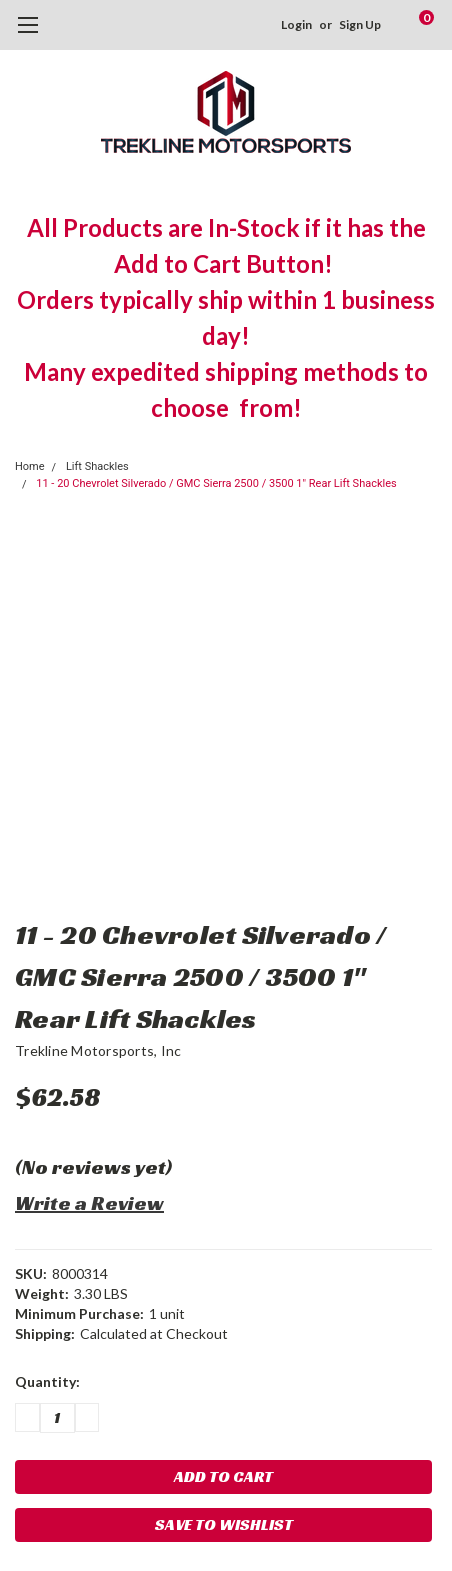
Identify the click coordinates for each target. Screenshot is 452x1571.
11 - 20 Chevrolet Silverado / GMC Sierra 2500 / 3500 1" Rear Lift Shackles (216, 483)
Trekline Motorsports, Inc (98, 1050)
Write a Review (89, 1203)
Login (296, 24)
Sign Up (360, 24)
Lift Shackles (97, 466)
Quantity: (47, 1381)
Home (30, 466)
